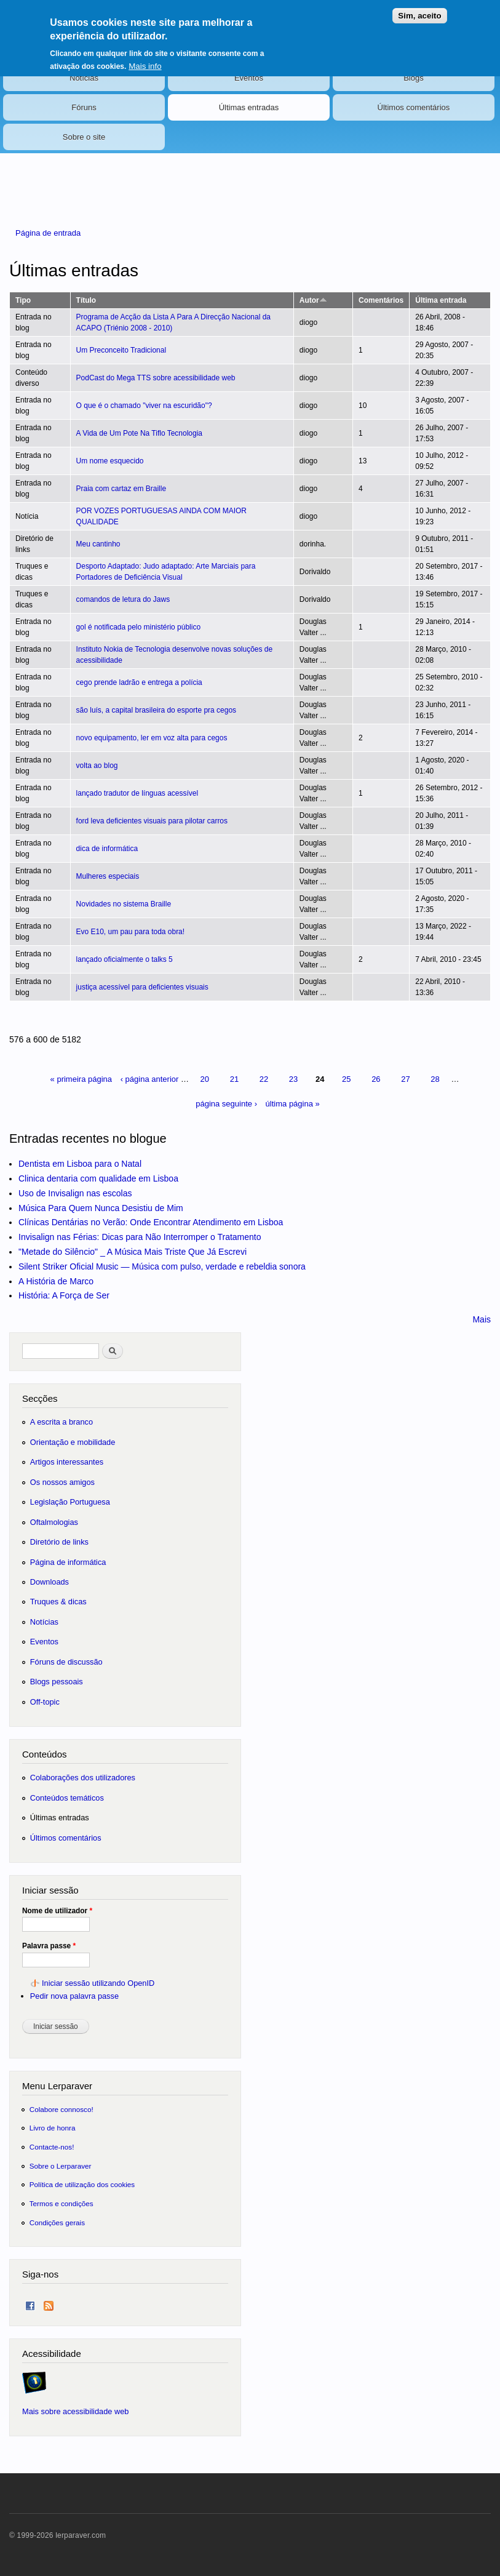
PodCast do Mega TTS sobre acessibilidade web (156, 378)
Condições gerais (57, 2222)
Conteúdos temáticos (67, 1797)
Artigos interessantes (66, 1461)
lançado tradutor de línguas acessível (137, 793)
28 (435, 1079)
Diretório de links (59, 1541)
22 (264, 1079)
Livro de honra (53, 2128)
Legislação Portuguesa (70, 1501)
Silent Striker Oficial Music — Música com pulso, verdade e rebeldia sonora (162, 1266)
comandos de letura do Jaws (123, 599)
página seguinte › (226, 1103)
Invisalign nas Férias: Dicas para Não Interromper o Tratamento (139, 1237)
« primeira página (81, 1079)
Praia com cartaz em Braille (121, 488)
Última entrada (440, 300)
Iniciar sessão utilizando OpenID (98, 1983)
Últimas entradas (249, 107)
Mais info (145, 59)
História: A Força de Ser (63, 1295)
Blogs (413, 77)
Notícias (83, 77)
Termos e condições (61, 2203)
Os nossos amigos (62, 1482)
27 (405, 1079)
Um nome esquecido (110, 461)
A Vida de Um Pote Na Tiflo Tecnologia (139, 433)
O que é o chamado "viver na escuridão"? (144, 405)
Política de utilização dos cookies (82, 2184)
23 (293, 1079)
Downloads (49, 1581)
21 (234, 1079)
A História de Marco (55, 1281)
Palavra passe (49, 1946)
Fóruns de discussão (66, 1661)
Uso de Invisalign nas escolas (75, 1193)
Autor (313, 300)
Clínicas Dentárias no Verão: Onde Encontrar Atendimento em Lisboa (150, 1222)
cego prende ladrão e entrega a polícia (139, 682)
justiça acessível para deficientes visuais (142, 987)
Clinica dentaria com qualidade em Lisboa (98, 1178)
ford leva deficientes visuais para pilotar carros (152, 821)
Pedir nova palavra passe (74, 1996)
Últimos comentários (414, 107)
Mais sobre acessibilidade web (75, 2411)
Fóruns (83, 107)
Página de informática (68, 1562)
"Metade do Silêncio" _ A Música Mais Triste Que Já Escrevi (132, 1252)
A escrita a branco (61, 1421)
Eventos (248, 77)
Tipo (23, 300)
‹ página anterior (150, 1079)
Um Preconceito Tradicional (121, 350)
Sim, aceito (419, 9)
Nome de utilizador (57, 1910)
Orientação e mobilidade (73, 1442)
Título (86, 300)
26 (375, 1079)
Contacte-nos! (52, 2147)
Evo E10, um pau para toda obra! (130, 931)
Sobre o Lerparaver (61, 2166)
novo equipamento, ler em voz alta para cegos (152, 738)
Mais (481, 1319)
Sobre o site (84, 137)
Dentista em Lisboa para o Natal (79, 1164)
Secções (39, 1398)
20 (204, 1079)
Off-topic (45, 1701)
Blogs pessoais (56, 1681)
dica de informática (107, 848)
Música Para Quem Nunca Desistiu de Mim (100, 1208)
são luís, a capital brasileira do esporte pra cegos (156, 710)
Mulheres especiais (108, 876)
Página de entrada (48, 233)
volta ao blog (97, 765)
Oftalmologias (54, 1522)
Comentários (381, 300)
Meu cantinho (98, 544)
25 (346, 1079)
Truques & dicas (58, 1601)
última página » (293, 1103)
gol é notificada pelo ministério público (138, 627)
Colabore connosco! (61, 2109)
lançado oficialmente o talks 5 (124, 959)
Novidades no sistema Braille (124, 904)
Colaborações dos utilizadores (82, 1777)
